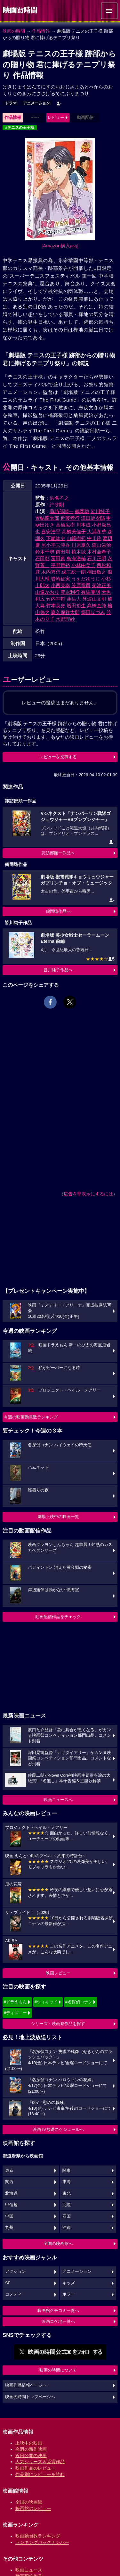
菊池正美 (101, 585)
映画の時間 (14, 31)
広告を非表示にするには (88, 1193)
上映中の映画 (28, 2443)
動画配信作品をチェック (58, 1616)
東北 (66, 2193)
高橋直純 (96, 605)
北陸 (66, 2205)
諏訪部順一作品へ (58, 853)
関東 (66, 2170)
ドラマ (11, 103)
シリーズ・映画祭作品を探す (58, 2023)
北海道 (11, 2193)
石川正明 (96, 558)
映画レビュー (58, 1973)
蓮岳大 (74, 599)
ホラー (68, 2294)
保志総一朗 (74, 572)
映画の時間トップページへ (30, 2397)
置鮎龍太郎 (47, 518)
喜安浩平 (50, 531)
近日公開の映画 (31, 2455)
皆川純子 (100, 511)
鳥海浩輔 (76, 558)
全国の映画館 (28, 2502)
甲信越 (11, 2205)
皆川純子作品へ (58, 970)
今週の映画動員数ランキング (31, 1417)
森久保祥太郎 (65, 612)
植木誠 (78, 551)
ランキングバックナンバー (42, 2542)
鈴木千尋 (44, 551)
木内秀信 (50, 572)
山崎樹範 (76, 538)
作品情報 (41, 31)
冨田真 (58, 558)
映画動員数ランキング (37, 2536)
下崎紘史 (55, 538)
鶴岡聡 (82, 511)
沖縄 (66, 2227)
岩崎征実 (60, 578)
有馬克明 (90, 592)
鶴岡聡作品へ (58, 911)
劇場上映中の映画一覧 (58, 1516)
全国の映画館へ (58, 2243)
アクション (15, 2271)
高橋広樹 (65, 525)
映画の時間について (58, 2370)
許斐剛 (57, 504)
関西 (9, 2182)
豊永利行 (70, 592)
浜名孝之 (59, 498)
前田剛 (63, 551)
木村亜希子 (99, 551)
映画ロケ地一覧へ (58, 2321)
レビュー (56, 117)
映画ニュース (28, 2569)
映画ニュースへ (58, 1799)
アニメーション (36, 103)
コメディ (13, 2294)
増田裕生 (76, 605)
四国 (66, 2216)
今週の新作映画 (31, 2449)
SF (7, 2283)
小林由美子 (83, 565)
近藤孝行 (70, 518)
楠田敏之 (96, 572)
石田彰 (42, 558)
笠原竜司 (81, 585)
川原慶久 (81, 545)
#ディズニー (15, 2012)
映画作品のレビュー (35, 2468)
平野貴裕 (60, 565)
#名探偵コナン (78, 2001)
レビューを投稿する (58, 756)
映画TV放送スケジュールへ (58, 2129)
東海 (66, 2182)
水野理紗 (65, 619)
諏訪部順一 (62, 511)
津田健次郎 (93, 518)
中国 (9, 2216)
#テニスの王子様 (19, 127)
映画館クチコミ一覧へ (58, 2310)
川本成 (83, 525)
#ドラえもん (15, 2001)
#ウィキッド (46, 2001)
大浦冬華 (96, 531)
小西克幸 (60, 585)
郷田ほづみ (93, 612)
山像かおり (47, 592)
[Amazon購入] (60, 245)
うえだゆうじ (85, 578)
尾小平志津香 (55, 545)
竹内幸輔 (55, 599)
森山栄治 (101, 545)
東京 (9, 2170)
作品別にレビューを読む (40, 2474)
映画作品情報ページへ (26, 2385)
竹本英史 (55, 605)
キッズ (68, 2283)
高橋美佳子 (74, 531)
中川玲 (94, 538)
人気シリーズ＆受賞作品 (40, 2461)
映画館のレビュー (33, 2508)
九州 (9, 2227)
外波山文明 (94, 599)
